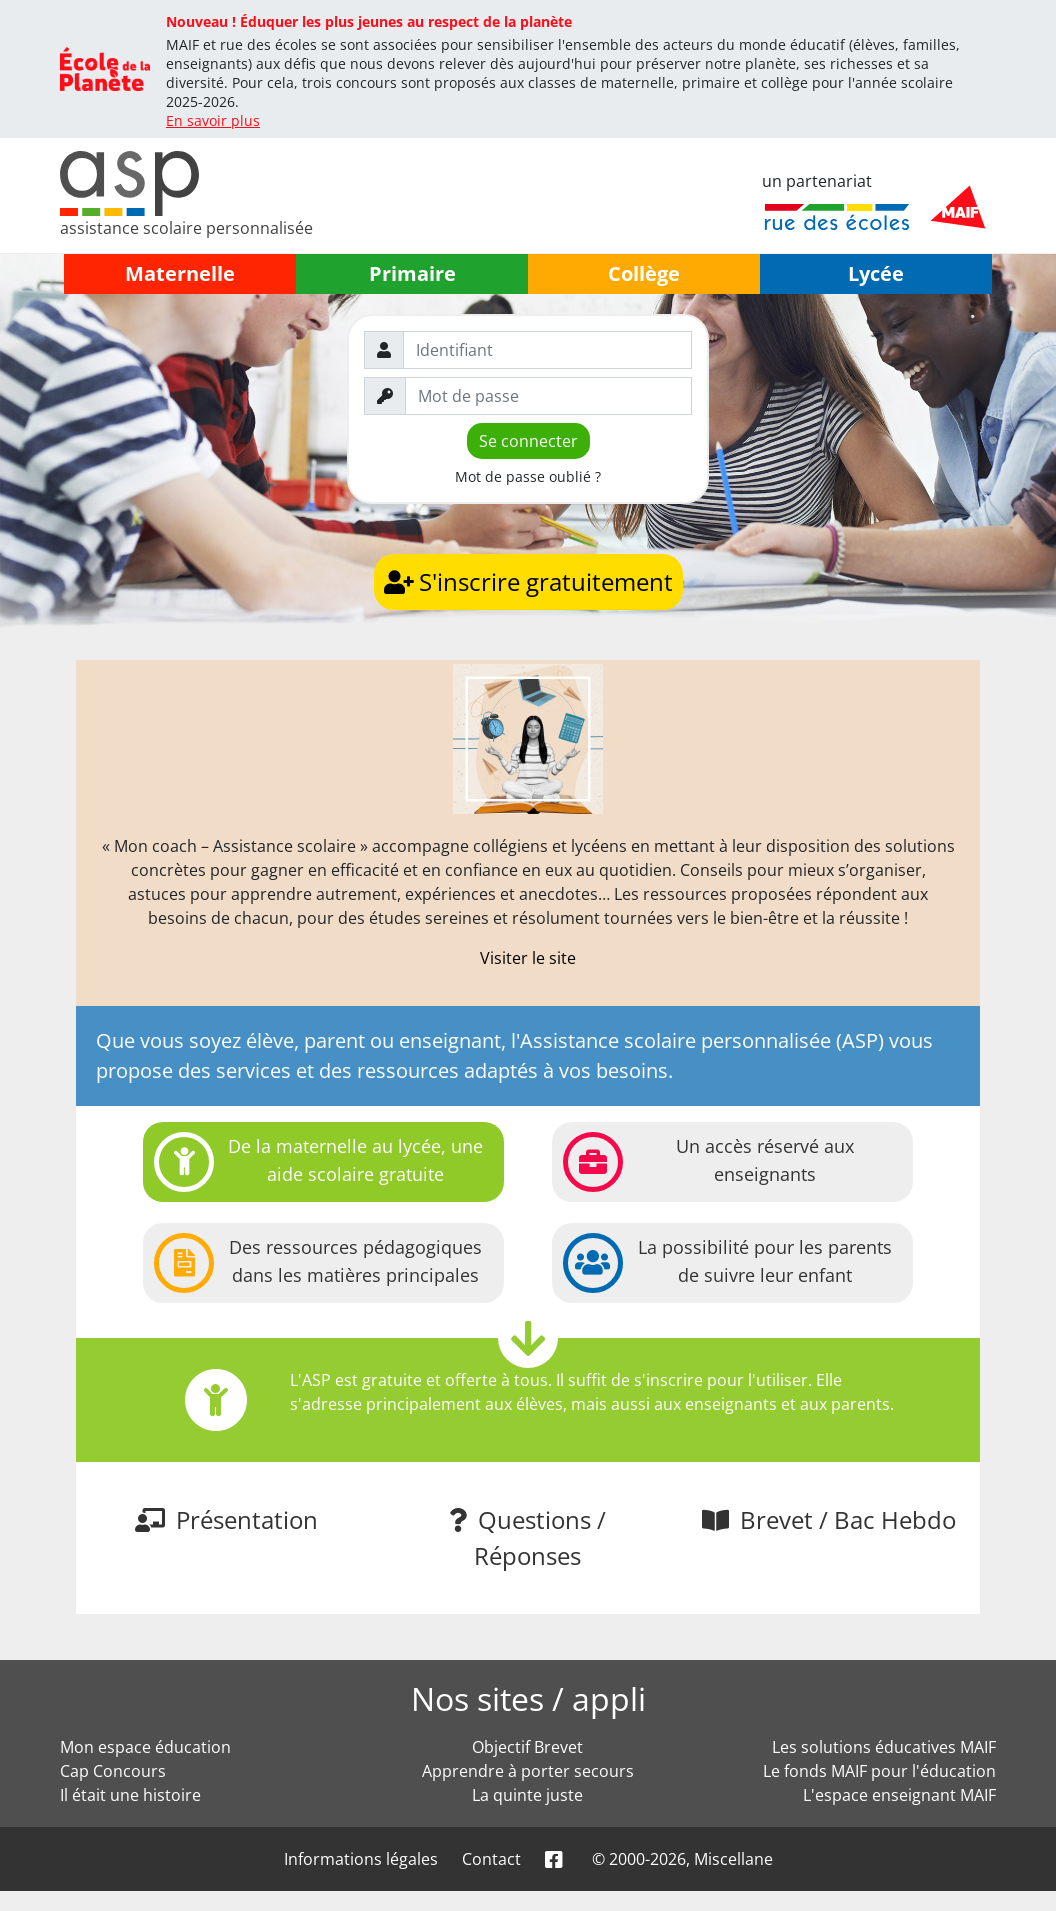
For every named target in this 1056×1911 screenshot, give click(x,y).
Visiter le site (528, 958)
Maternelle (180, 273)
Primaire (412, 273)
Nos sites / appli (528, 1698)
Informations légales (361, 1859)
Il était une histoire (130, 1795)
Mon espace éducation (145, 1747)
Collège (644, 273)
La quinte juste (527, 1795)
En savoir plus (213, 120)
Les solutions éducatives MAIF (884, 1747)
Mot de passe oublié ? (528, 476)
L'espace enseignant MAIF (899, 1795)
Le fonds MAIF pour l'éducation (879, 1771)
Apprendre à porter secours (528, 1771)
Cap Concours (113, 1771)
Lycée (876, 273)
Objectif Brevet (527, 1747)
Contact (491, 1859)
